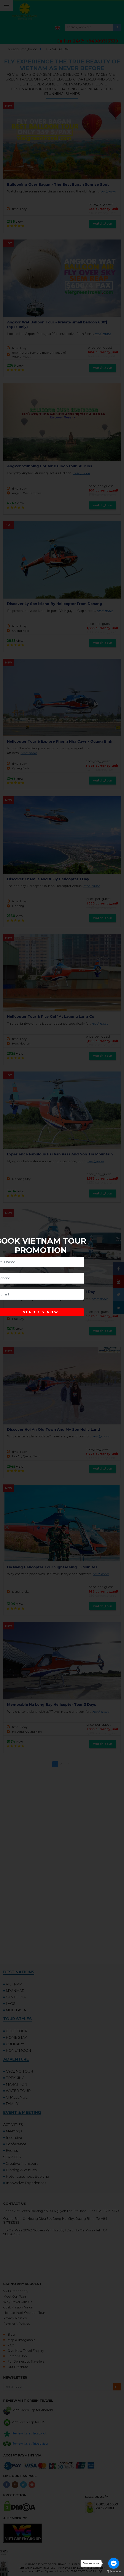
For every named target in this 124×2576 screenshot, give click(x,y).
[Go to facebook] (113, 2563)
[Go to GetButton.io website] (114, 2571)
